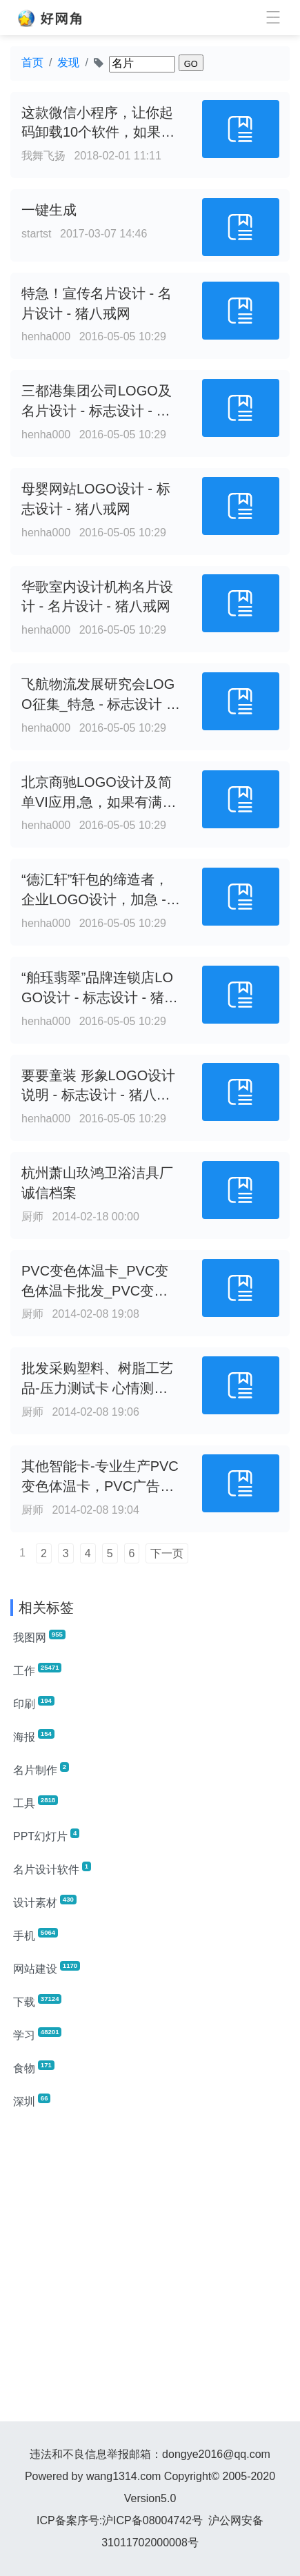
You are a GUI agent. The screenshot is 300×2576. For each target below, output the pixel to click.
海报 (33, 1736)
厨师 (32, 1216)
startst (36, 234)
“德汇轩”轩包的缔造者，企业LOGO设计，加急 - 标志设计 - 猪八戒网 (94, 899)
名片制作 (41, 1769)
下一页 (166, 1553)
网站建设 (46, 1968)
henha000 (45, 336)
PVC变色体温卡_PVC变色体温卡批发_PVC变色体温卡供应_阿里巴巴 (94, 1290)
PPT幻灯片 (46, 1835)
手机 (35, 1935)
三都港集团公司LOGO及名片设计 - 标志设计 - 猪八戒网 (96, 410)
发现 (68, 62)
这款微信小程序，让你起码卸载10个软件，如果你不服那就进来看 (97, 132)
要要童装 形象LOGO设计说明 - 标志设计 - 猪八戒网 (98, 1095)
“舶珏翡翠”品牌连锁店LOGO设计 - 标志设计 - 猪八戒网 (99, 997)
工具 (35, 1802)
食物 (33, 2067)
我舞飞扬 (43, 156)
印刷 (33, 1703)
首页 (32, 62)
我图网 (39, 1636)
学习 (37, 2034)
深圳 (31, 2100)
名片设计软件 (52, 1868)
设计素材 (45, 1902)
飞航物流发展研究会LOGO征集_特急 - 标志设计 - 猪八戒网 (97, 704)
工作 (37, 1670)
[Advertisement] (150, 2271)
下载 (37, 2001)
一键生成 (49, 209)
